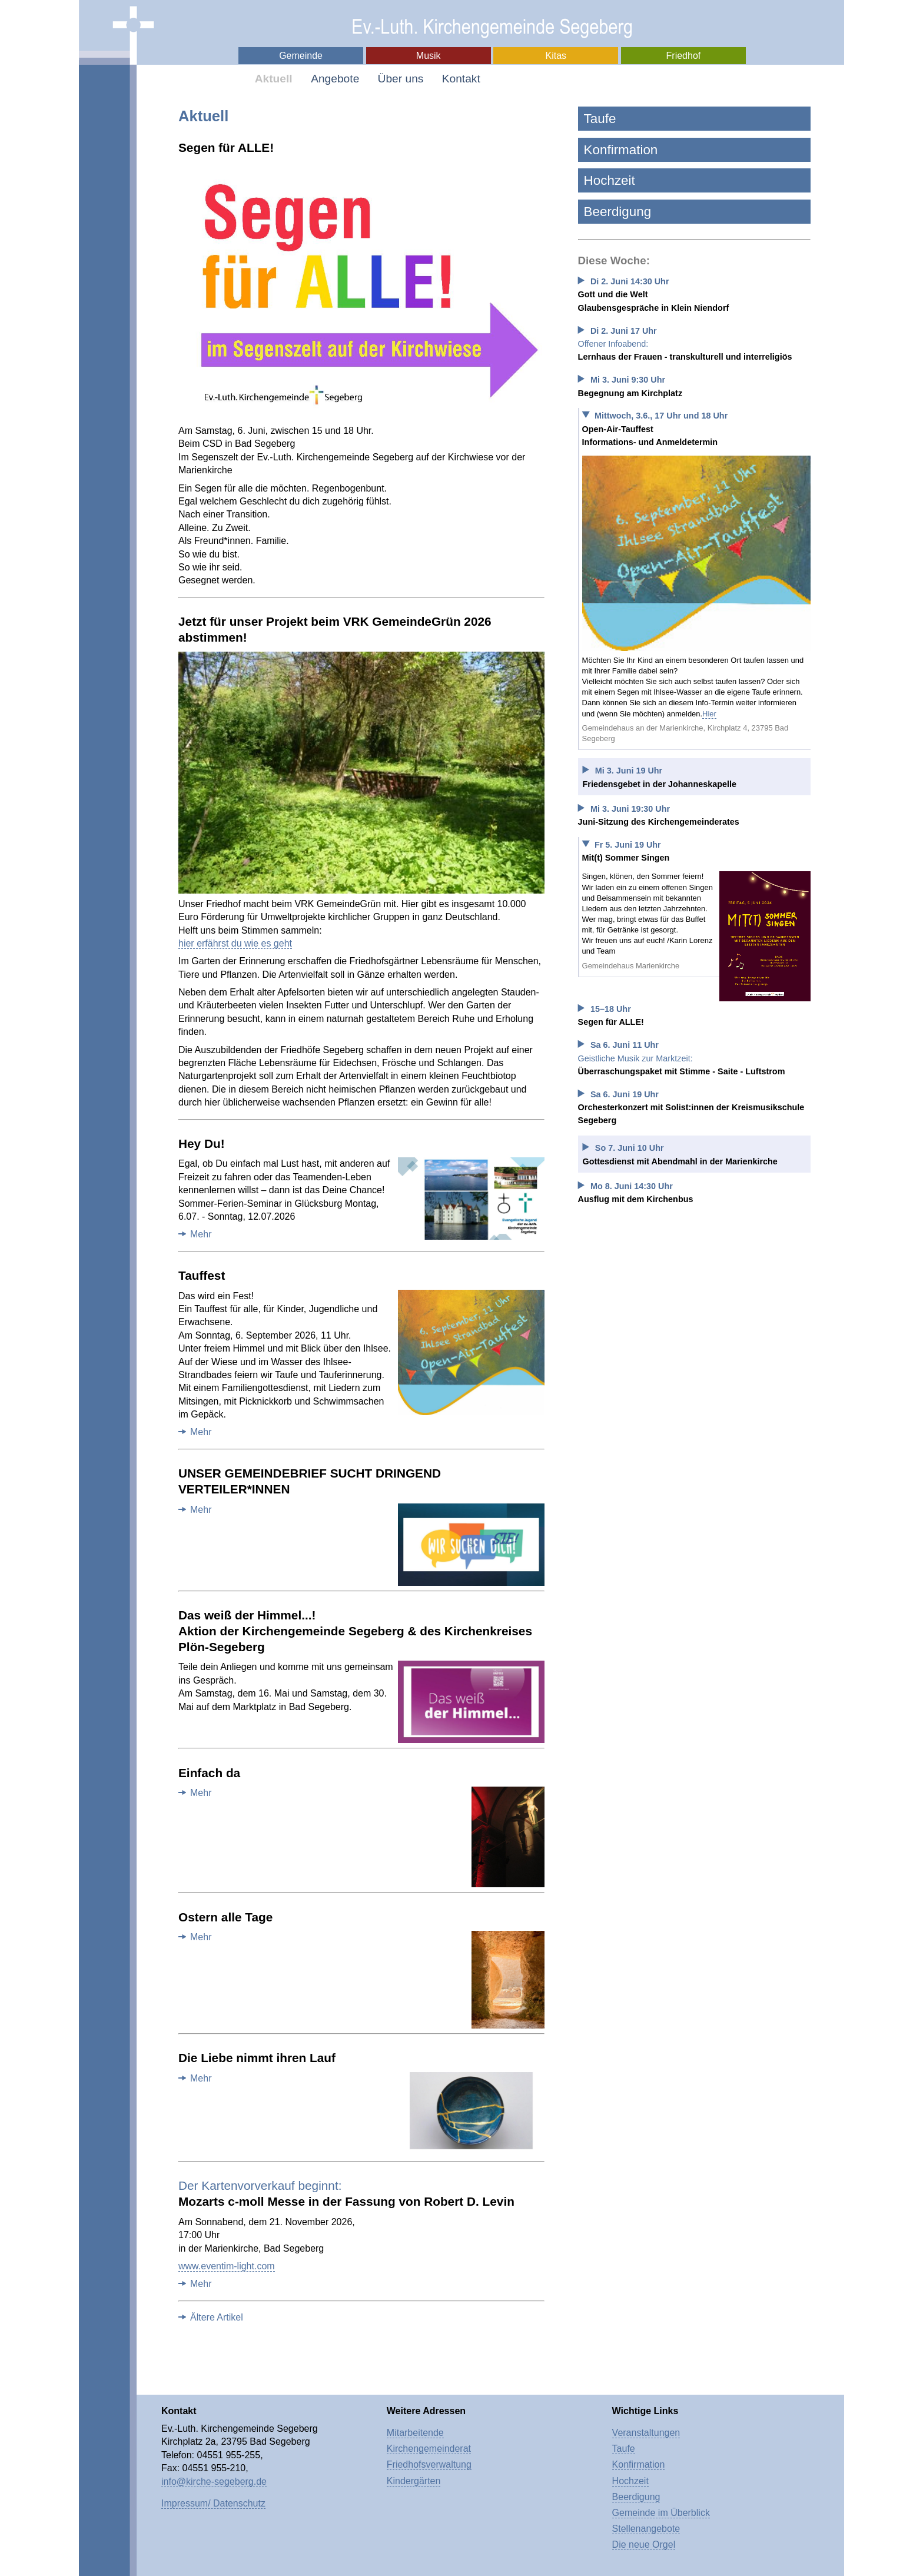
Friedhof (683, 56)
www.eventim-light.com (226, 2266)
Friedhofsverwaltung (429, 2464)
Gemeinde (301, 56)
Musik (428, 56)
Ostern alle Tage (225, 1917)
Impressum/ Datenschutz (213, 2503)
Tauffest (201, 1275)
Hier (709, 713)
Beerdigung (618, 211)
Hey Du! (201, 1143)
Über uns (401, 78)
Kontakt (461, 78)
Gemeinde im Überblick (661, 2513)
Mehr (200, 1234)
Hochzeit (609, 180)
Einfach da (209, 1773)
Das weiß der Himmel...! (355, 1631)
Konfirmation (621, 149)
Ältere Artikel (216, 2317)
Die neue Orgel (644, 2545)
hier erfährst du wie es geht (235, 943)
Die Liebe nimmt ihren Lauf (257, 2057)
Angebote (335, 78)
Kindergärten (414, 2481)
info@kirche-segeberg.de (214, 2482)
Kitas (556, 56)
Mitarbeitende (415, 2433)
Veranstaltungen (646, 2433)
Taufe (600, 118)
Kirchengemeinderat (429, 2449)
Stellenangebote (646, 2529)
